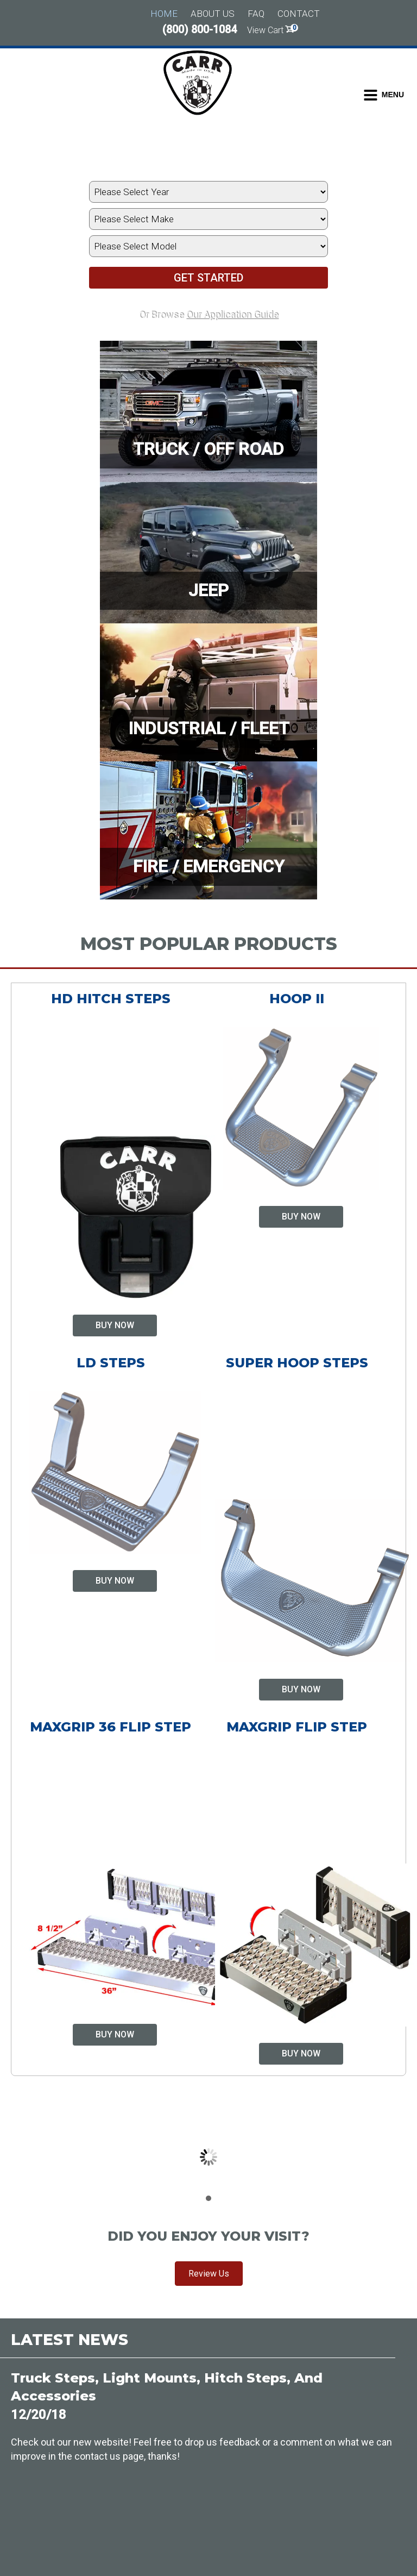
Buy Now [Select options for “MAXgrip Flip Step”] (301, 2053)
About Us (213, 13)
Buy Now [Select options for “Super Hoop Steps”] (301, 1689)
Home (164, 13)
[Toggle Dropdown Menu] (383, 95)
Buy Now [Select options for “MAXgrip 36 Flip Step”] (115, 2034)
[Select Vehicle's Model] (208, 246)
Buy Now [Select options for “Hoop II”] (301, 1216)
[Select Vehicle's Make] (208, 219)
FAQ (256, 13)
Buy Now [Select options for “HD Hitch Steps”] (115, 1325)
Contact (298, 13)
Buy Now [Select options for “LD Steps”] (115, 1580)
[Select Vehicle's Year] (208, 192)
